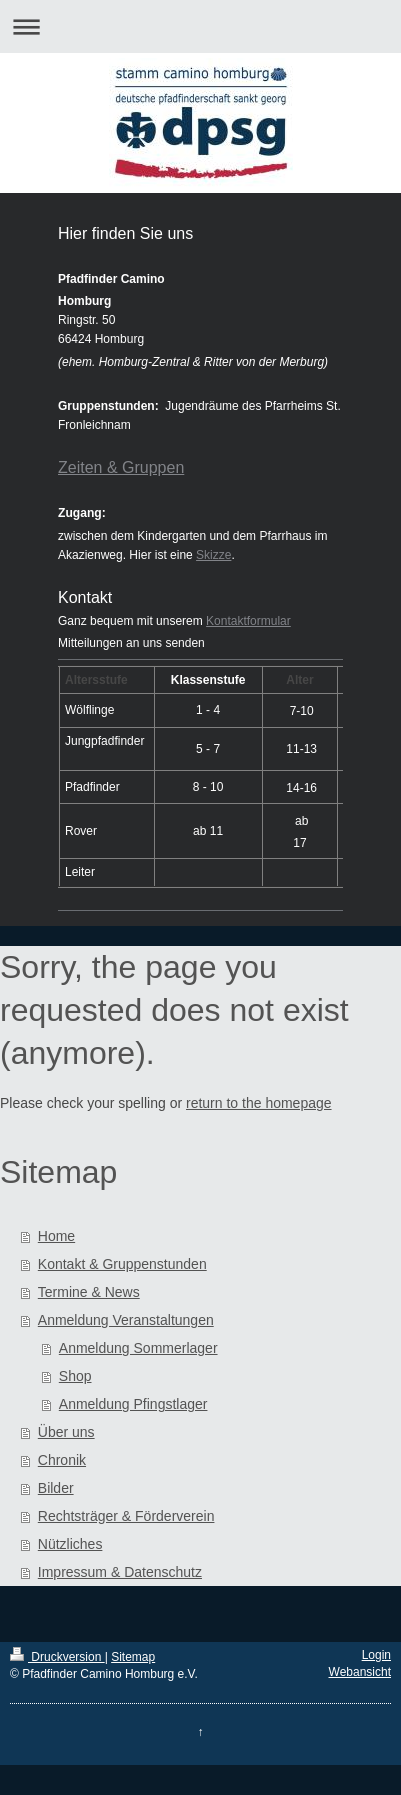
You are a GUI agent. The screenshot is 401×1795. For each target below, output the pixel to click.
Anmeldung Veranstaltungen (126, 1320)
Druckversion (57, 1657)
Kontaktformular (248, 621)
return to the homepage (259, 1103)
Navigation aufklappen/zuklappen (200, 26)
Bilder (56, 1488)
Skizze (213, 555)
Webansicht (360, 1672)
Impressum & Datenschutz (120, 1572)
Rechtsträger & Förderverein (126, 1516)
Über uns (66, 1432)
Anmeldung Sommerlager (138, 1348)
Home (56, 1236)
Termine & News (89, 1292)
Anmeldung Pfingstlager (133, 1404)
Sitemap (133, 1657)
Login (376, 1655)
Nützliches (70, 1544)
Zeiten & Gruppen (121, 467)
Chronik (62, 1460)
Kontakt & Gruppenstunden (122, 1264)
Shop (75, 1376)
